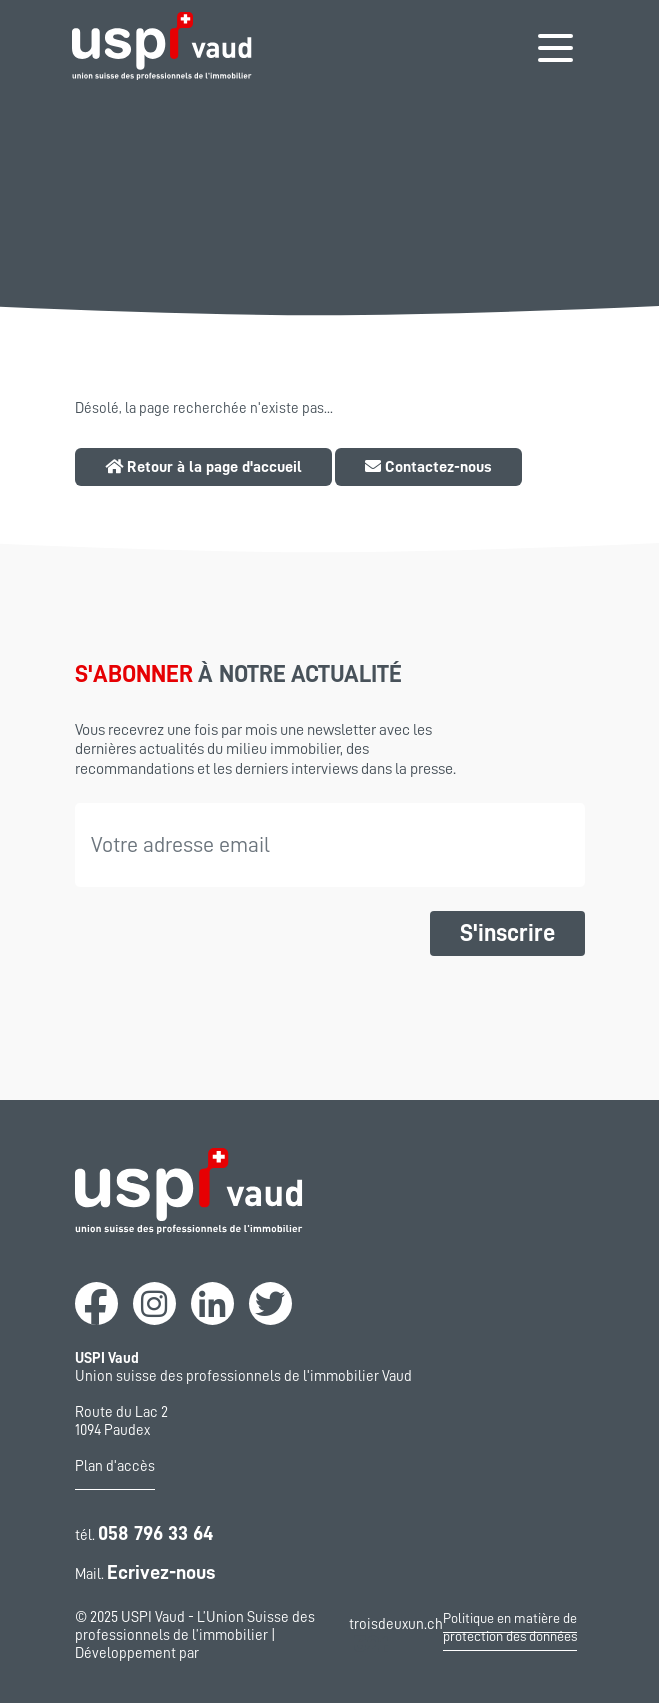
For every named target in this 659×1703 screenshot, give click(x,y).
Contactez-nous (428, 466)
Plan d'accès (115, 1466)
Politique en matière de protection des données (510, 1627)
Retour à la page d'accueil (203, 466)
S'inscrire (507, 933)
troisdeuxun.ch (396, 1636)
